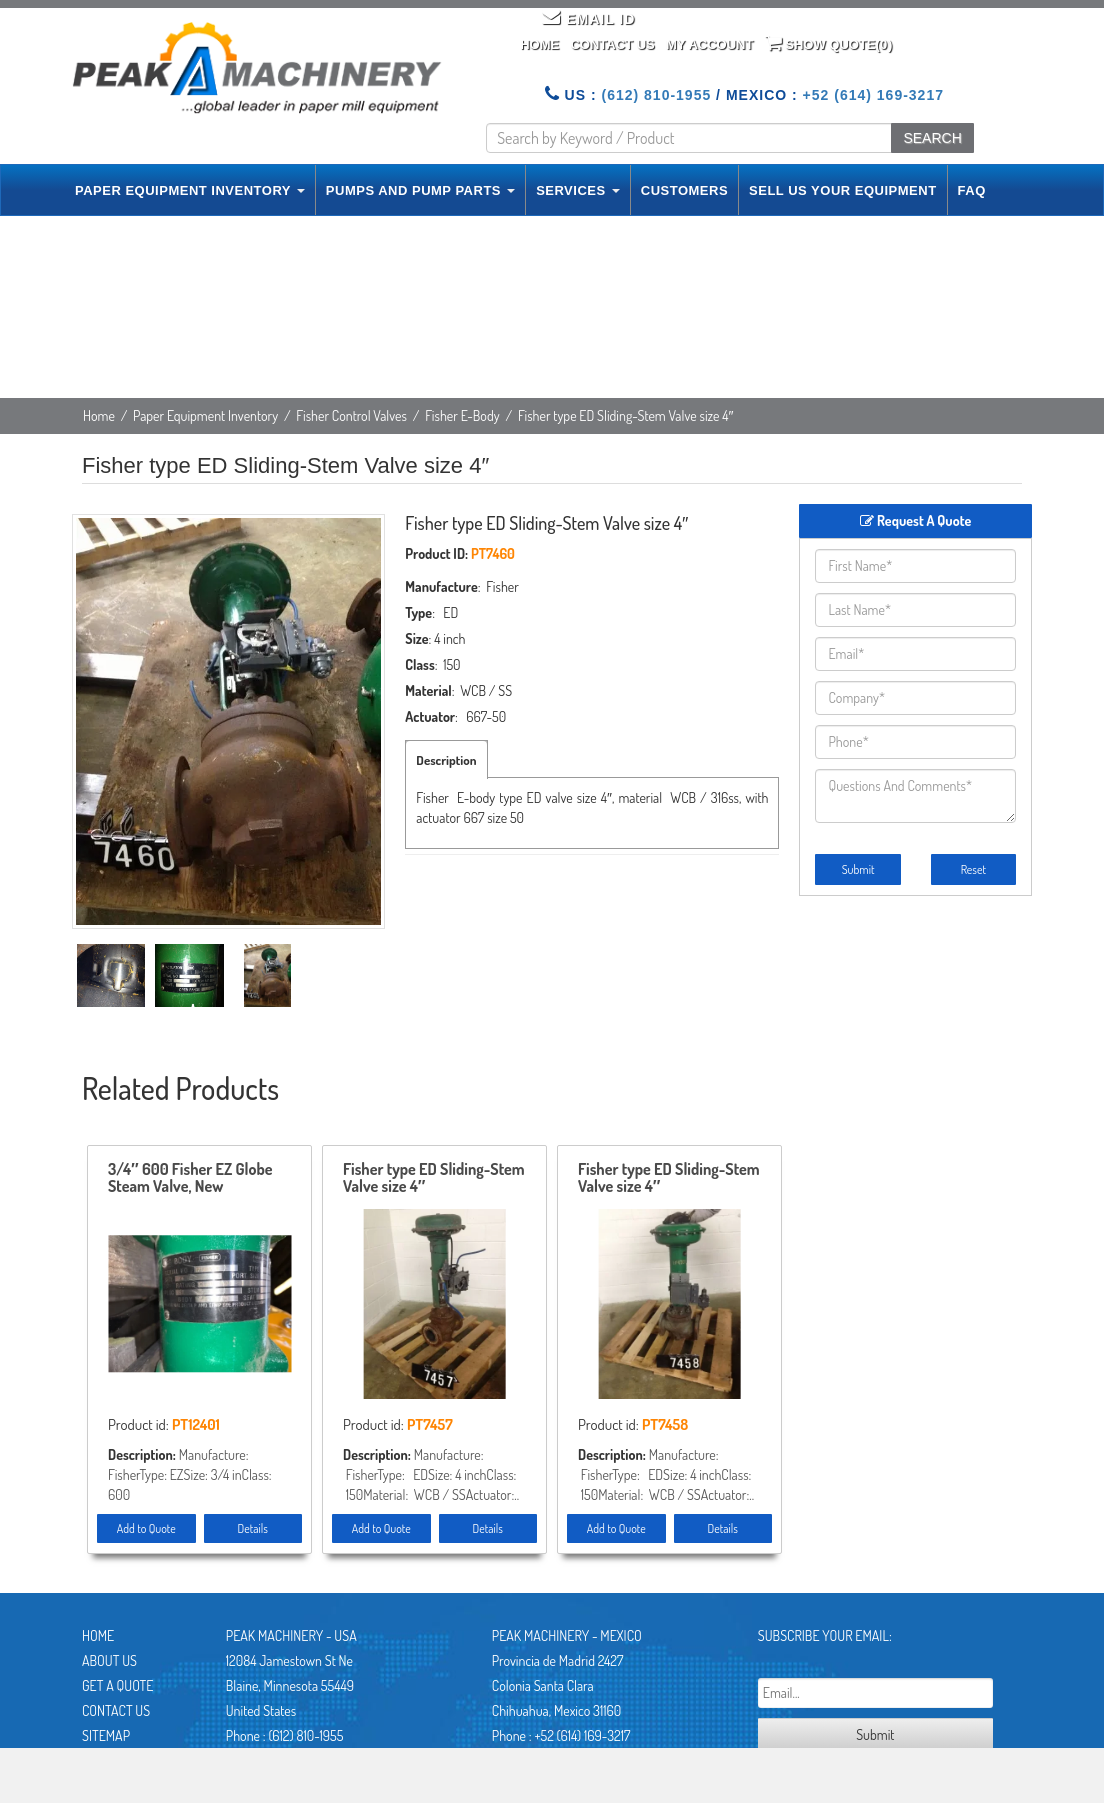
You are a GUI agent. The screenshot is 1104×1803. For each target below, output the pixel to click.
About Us (109, 1660)
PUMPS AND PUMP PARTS (420, 190)
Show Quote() (829, 43)
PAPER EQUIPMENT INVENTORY (190, 190)
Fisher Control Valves (351, 415)
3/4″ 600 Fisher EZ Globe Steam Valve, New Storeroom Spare (190, 1179)
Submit (858, 869)
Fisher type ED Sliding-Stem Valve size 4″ (434, 1179)
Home (539, 44)
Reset (973, 869)
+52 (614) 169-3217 (873, 95)
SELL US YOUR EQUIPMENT (843, 190)
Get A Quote (117, 1685)
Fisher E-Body (462, 415)
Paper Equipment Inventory (205, 415)
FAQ (972, 190)
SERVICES (578, 190)
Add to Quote (146, 1528)
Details (253, 1528)
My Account (709, 44)
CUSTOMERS (684, 190)
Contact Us (612, 44)
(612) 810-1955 (656, 95)
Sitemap (106, 1735)
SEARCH (932, 138)
